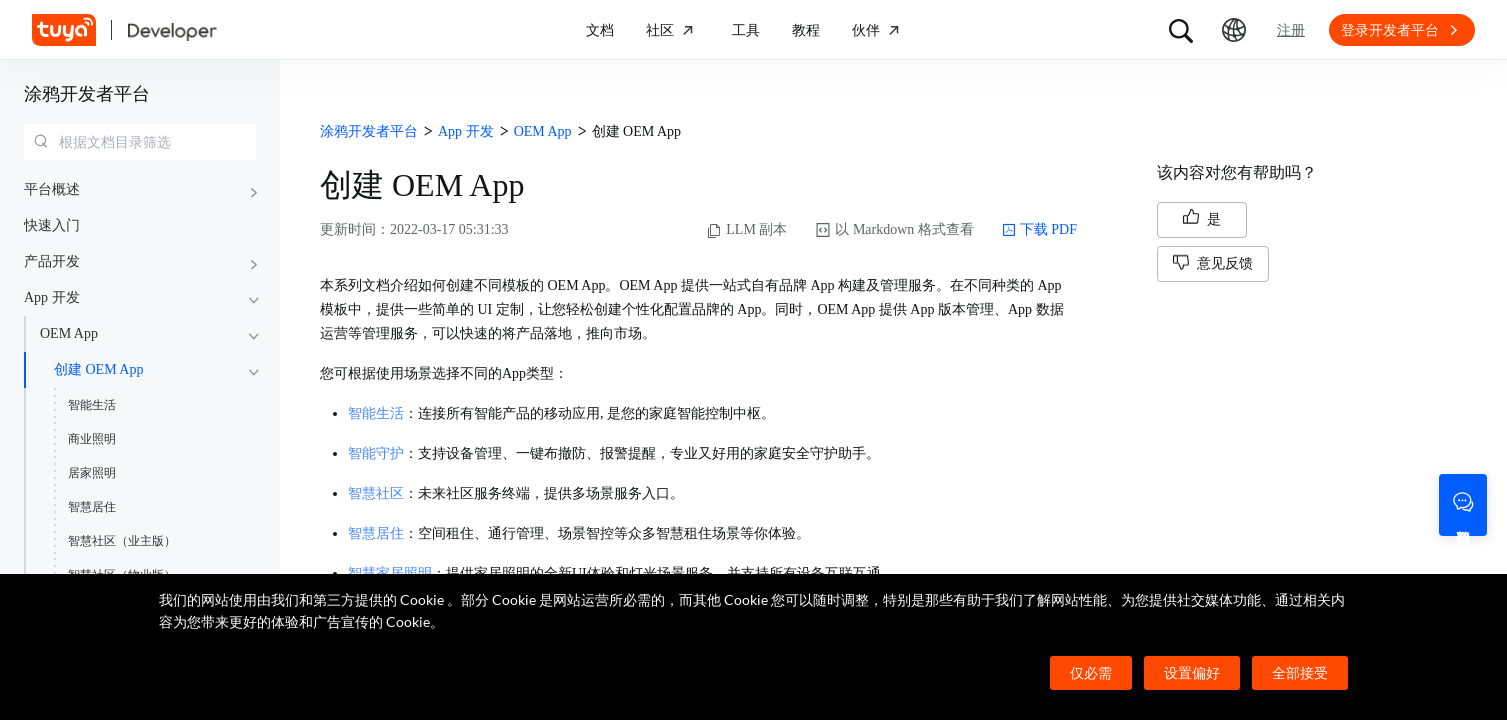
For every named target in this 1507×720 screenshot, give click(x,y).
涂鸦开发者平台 (87, 94)
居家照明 (92, 473)
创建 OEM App (98, 369)
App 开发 (52, 297)
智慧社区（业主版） (122, 541)
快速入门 (52, 225)
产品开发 (52, 261)
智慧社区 (376, 493)
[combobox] (140, 142)
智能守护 (376, 453)
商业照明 (92, 439)
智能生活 (92, 405)
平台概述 (52, 189)
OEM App (69, 333)
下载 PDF (1039, 230)
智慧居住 (92, 507)
